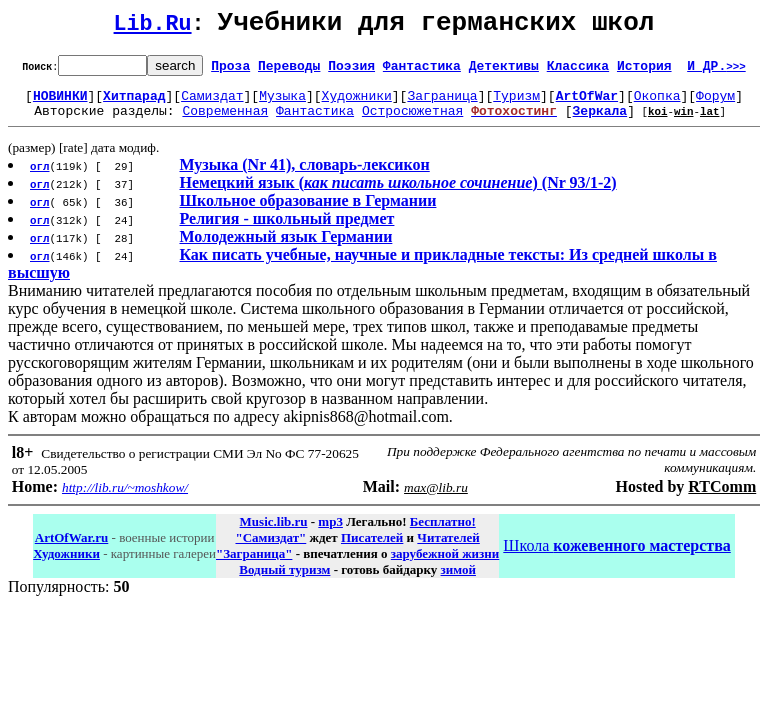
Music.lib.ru (274, 533)
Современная (225, 122)
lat (710, 122)
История (644, 71)
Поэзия (351, 71)
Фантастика (422, 71)
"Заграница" (254, 565)
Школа (616, 557)
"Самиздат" (270, 549)
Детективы (504, 71)
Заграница (442, 104)
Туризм (516, 104)
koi (658, 122)
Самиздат (212, 104)
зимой (458, 581)
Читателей (448, 549)
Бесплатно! (443, 533)
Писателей (372, 549)
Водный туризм (284, 581)
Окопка (657, 104)
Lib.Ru (153, 27)
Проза (230, 71)
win (684, 122)
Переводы (289, 71)
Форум (715, 104)
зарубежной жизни (445, 565)
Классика (578, 71)
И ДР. (716, 71)
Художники (357, 104)
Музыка (282, 104)
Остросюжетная (412, 122)
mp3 (330, 533)
